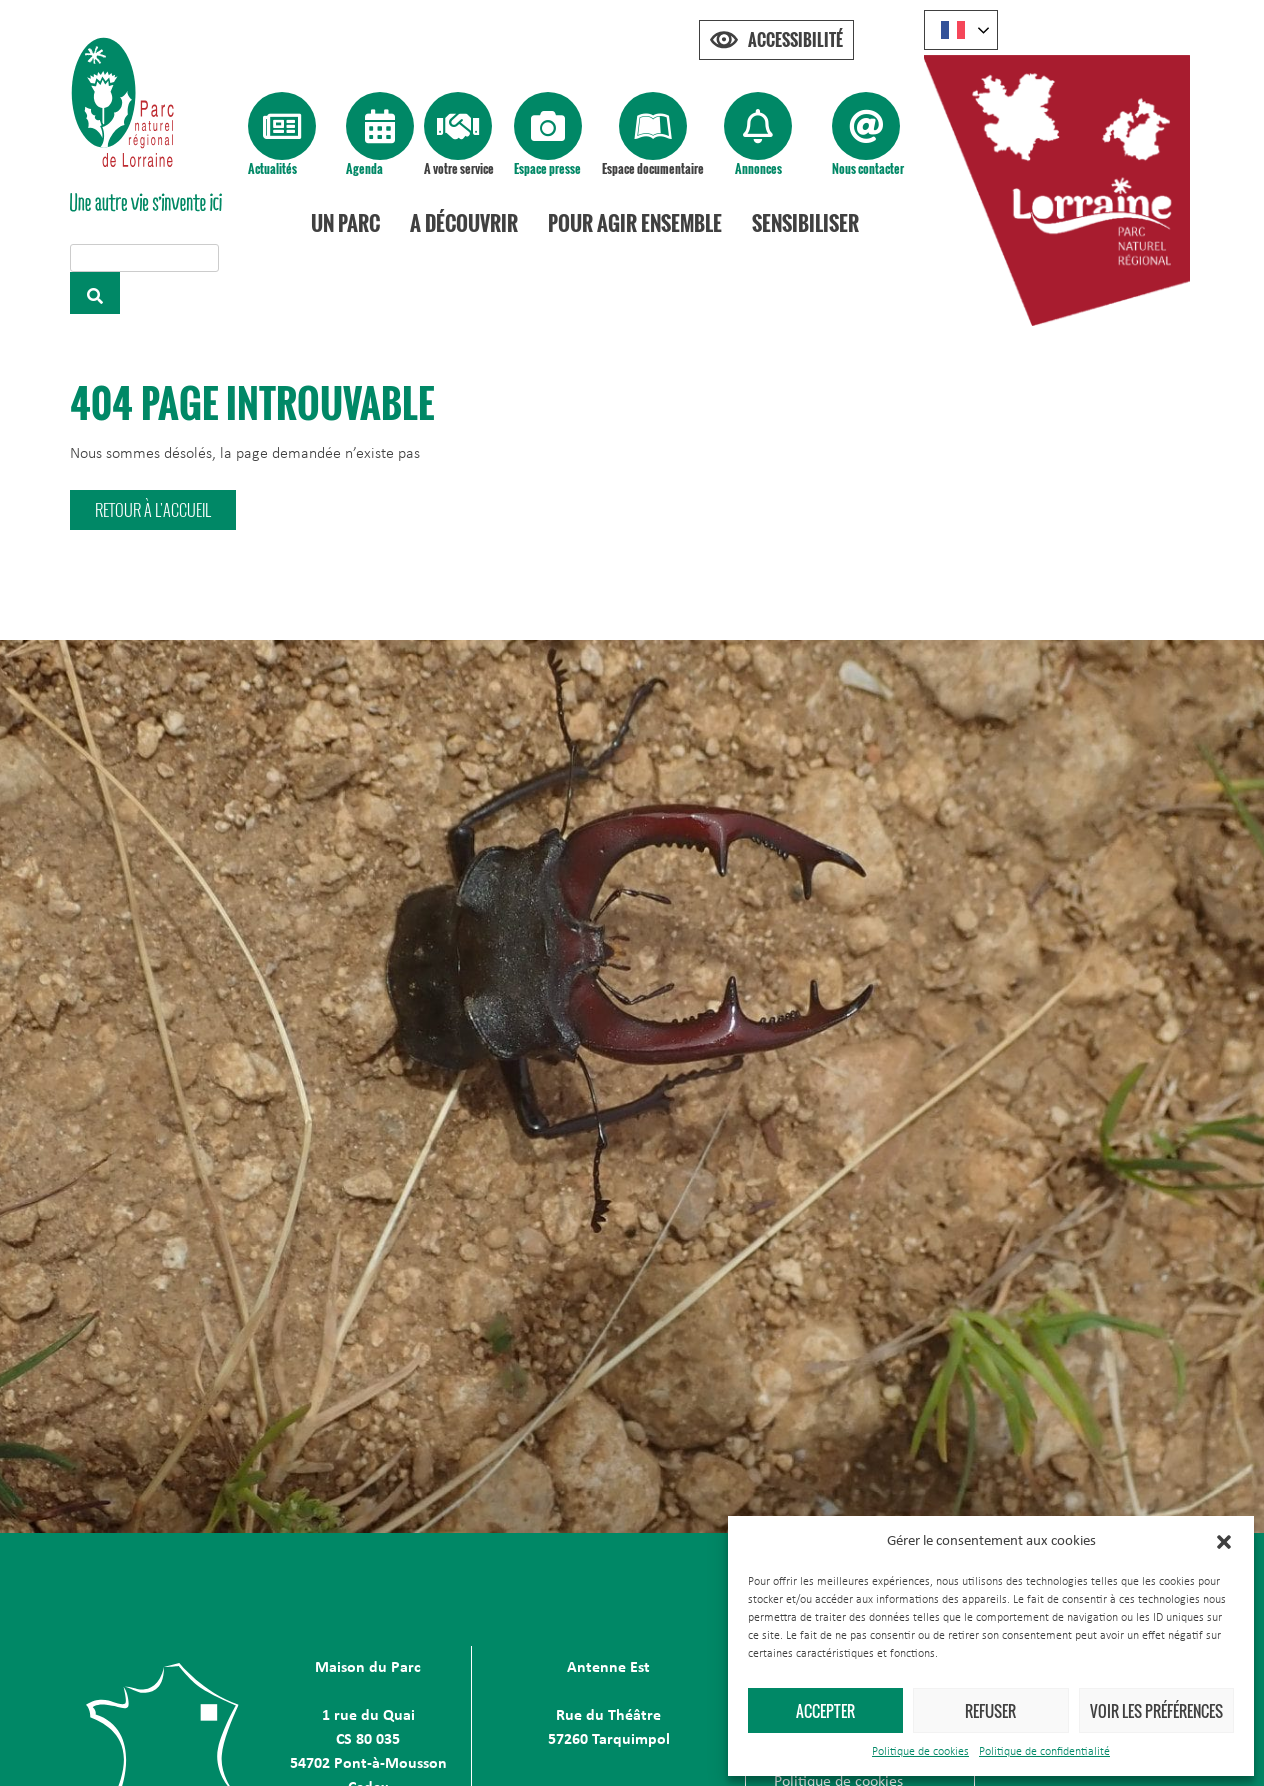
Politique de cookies (920, 1752)
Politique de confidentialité (1044, 1752)
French (953, 30)
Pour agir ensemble (638, 223)
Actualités (272, 168)
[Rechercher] (95, 293)
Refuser (990, 1711)
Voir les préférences (1156, 1711)
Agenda (364, 168)
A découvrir (467, 223)
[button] (1224, 1542)
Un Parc (348, 223)
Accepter (825, 1711)
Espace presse (547, 168)
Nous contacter (868, 168)
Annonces (758, 168)
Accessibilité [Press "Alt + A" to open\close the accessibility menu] (795, 40)
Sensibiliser (808, 223)
